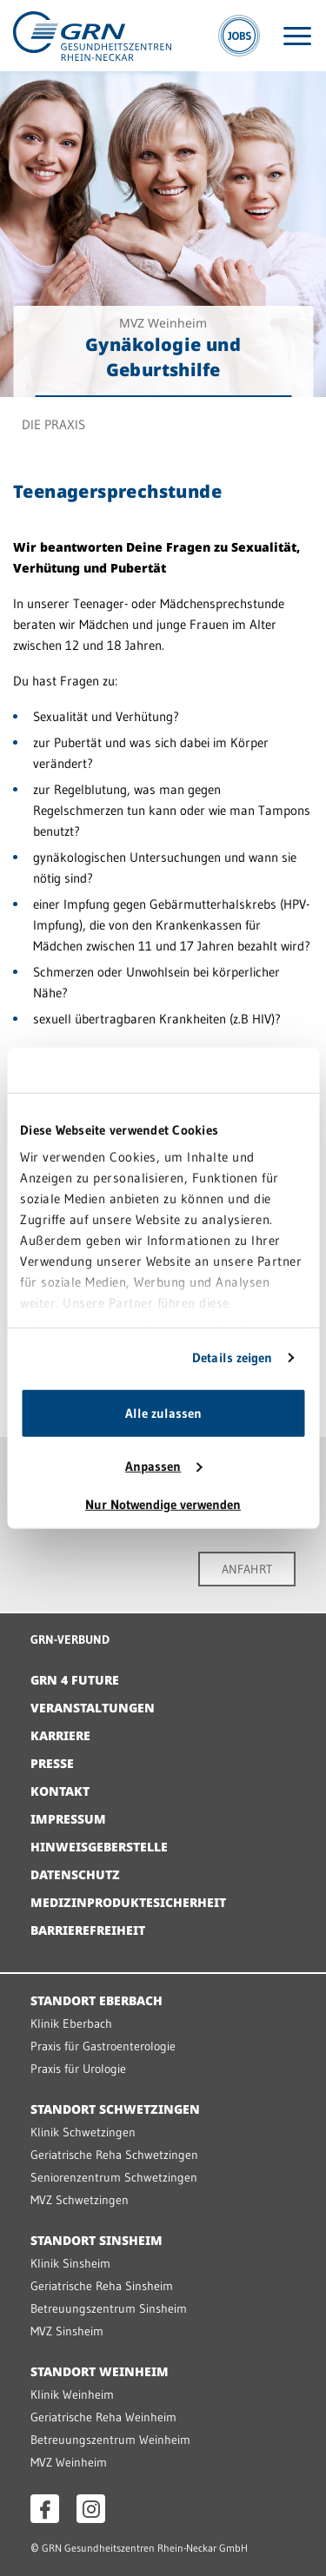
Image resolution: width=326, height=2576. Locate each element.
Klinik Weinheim (72, 2394)
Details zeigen (232, 1357)
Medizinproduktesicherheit (128, 1902)
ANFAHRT (247, 1569)
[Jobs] (239, 35)
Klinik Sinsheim (70, 2263)
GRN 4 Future (74, 1680)
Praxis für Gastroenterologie (103, 2046)
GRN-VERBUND (70, 1639)
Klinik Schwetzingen (83, 2132)
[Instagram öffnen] (91, 2508)
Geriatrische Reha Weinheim (103, 2417)
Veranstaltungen (92, 1707)
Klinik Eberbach (71, 2023)
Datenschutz (75, 1874)
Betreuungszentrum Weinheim (110, 2439)
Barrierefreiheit (87, 1930)
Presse (52, 1763)
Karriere (60, 1735)
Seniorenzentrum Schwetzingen (113, 2177)
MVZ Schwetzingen (79, 2200)
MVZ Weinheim (68, 2462)
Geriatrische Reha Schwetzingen (114, 2154)
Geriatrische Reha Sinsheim (101, 2286)
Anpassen (163, 1466)
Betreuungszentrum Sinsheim (108, 2308)
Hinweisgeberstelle (99, 1846)
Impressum (68, 1819)
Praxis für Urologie (78, 2068)
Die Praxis (53, 424)
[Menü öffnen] (297, 36)
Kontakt (60, 1791)
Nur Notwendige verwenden (163, 1504)
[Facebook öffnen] (44, 2508)
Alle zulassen (163, 1413)
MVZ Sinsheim (66, 2331)
